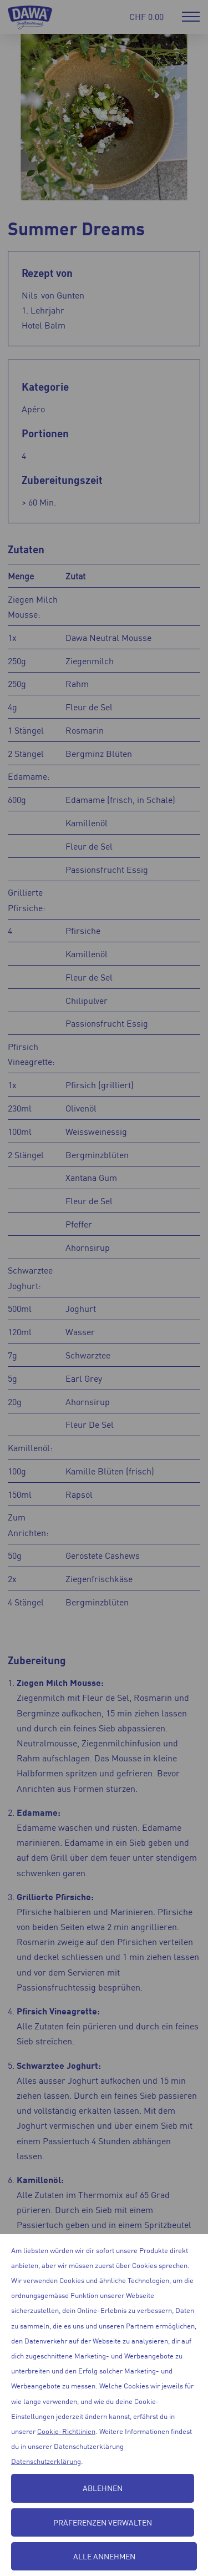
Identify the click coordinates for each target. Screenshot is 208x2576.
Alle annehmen (104, 2556)
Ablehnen (103, 2487)
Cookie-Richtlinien (66, 2431)
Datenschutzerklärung (46, 2461)
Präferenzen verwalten (102, 2522)
